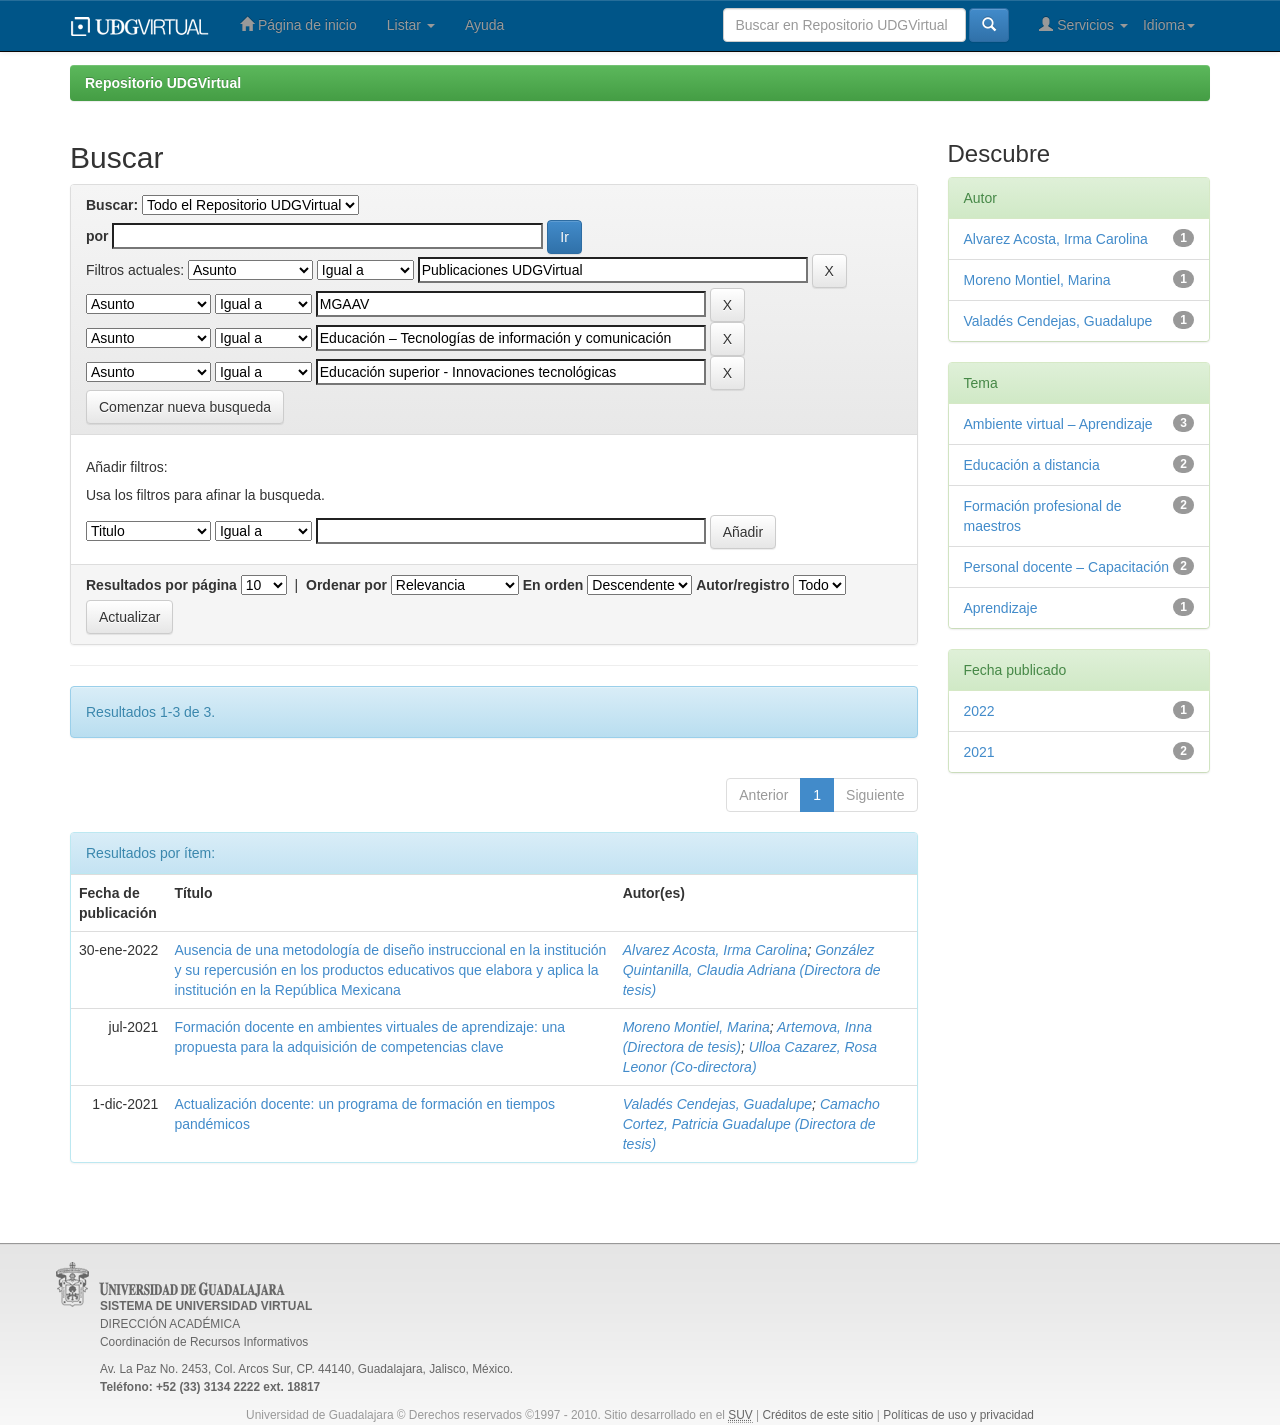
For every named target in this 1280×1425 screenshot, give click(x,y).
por (97, 236)
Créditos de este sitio (817, 1415)
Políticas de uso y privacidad (958, 1415)
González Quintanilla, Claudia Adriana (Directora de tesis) (752, 970)
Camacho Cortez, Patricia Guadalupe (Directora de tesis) (751, 1124)
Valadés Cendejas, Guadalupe (717, 1104)
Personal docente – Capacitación (1066, 567)
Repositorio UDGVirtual (163, 83)
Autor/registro (742, 585)
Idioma (1169, 25)
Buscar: (112, 205)
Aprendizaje (1001, 608)
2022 (979, 711)
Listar (411, 25)
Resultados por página (161, 585)
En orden (553, 585)
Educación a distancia (1032, 465)
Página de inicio (298, 24)
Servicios (1083, 24)
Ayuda (484, 25)
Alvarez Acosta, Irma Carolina (715, 950)
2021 (979, 752)
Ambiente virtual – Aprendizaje (1058, 424)
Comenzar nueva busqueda (185, 407)
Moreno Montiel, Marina (696, 1027)
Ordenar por (346, 585)
